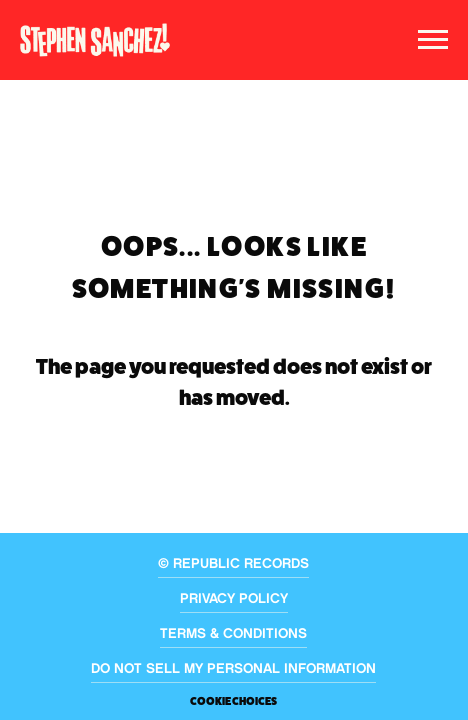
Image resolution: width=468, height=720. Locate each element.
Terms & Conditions (233, 635)
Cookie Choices (233, 701)
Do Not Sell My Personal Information (233, 670)
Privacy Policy (234, 600)
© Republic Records (233, 565)
